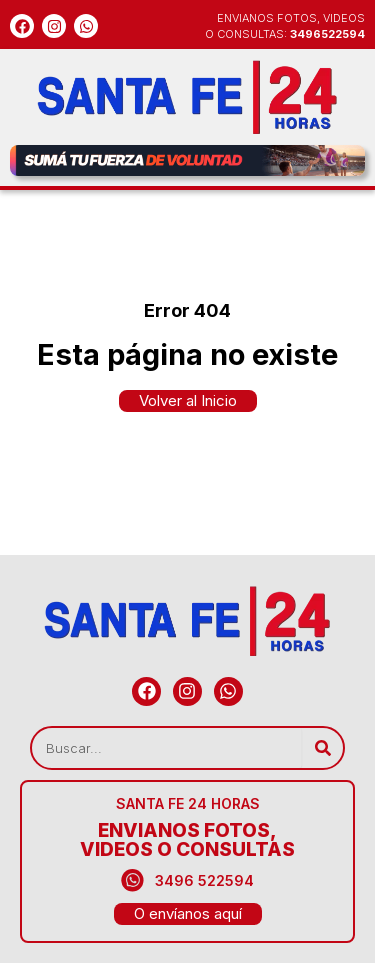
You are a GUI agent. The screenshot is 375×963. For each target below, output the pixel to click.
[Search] (322, 748)
